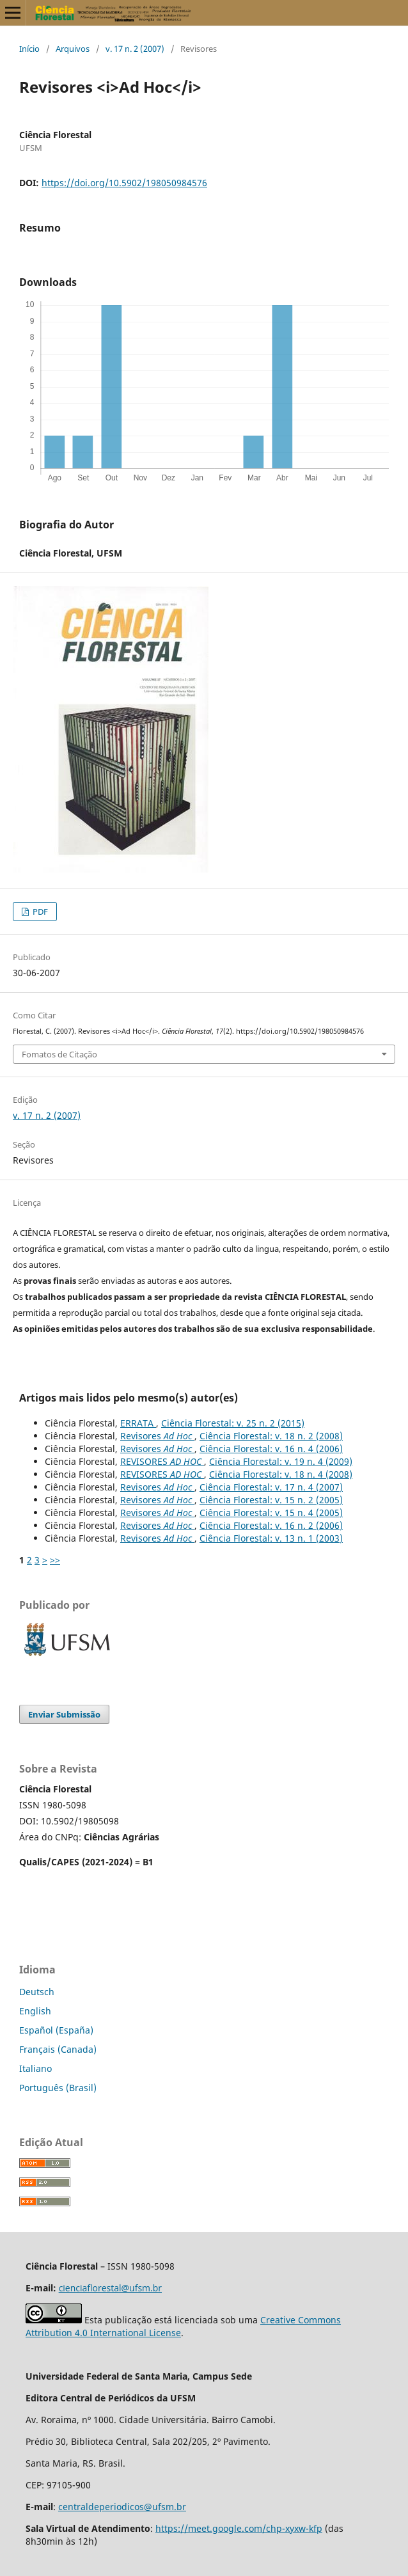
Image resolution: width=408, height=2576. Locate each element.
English (35, 2011)
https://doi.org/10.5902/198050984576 (124, 183)
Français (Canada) (58, 2049)
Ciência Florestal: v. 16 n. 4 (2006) (271, 1448)
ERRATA (138, 1423)
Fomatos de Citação (59, 1054)
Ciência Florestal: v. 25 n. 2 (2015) (232, 1423)
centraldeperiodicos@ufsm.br (122, 2507)
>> (55, 1560)
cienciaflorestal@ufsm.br (110, 2288)
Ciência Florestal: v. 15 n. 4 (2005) (271, 1512)
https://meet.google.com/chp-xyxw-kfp (238, 2528)
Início (29, 48)
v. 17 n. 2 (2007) (135, 48)
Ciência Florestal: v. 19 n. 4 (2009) (280, 1461)
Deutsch (36, 1992)
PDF (39, 911)
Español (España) (56, 2030)
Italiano (35, 2068)
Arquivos (73, 48)
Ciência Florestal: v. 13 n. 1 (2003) (271, 1538)
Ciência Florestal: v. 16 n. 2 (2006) (271, 1525)
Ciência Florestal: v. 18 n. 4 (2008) (280, 1474)
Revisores (157, 1436)
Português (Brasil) (58, 2088)
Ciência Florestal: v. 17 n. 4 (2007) (271, 1487)
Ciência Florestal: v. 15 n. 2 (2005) (271, 1500)
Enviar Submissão (64, 1714)
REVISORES (162, 1461)
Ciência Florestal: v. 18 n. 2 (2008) (271, 1436)
